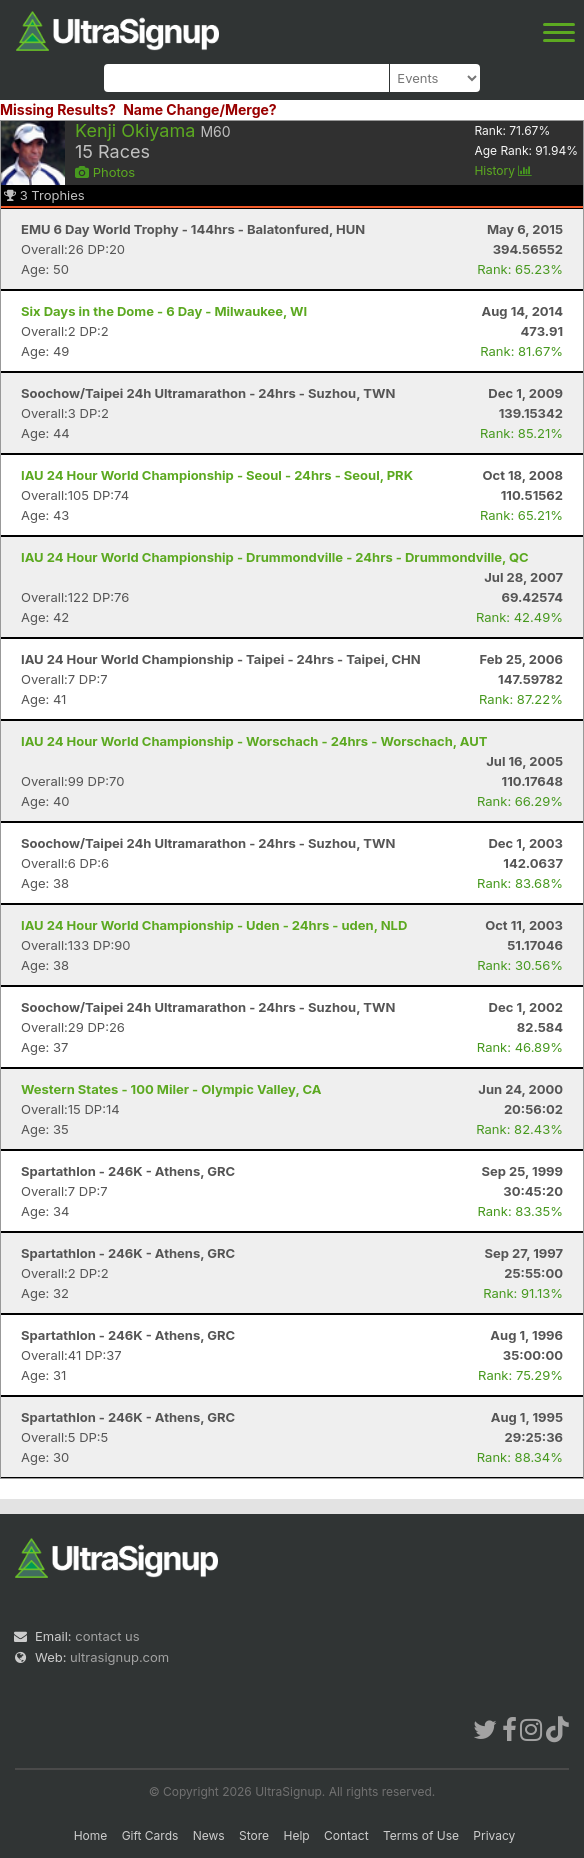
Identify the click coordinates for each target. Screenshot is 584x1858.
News (209, 1835)
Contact (346, 1835)
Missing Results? (58, 109)
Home (91, 1835)
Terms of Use (421, 1835)
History (503, 170)
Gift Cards (150, 1835)
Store (254, 1835)
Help (296, 1835)
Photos (105, 172)
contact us (107, 1636)
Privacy (494, 1835)
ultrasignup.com (119, 1657)
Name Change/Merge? (200, 109)
